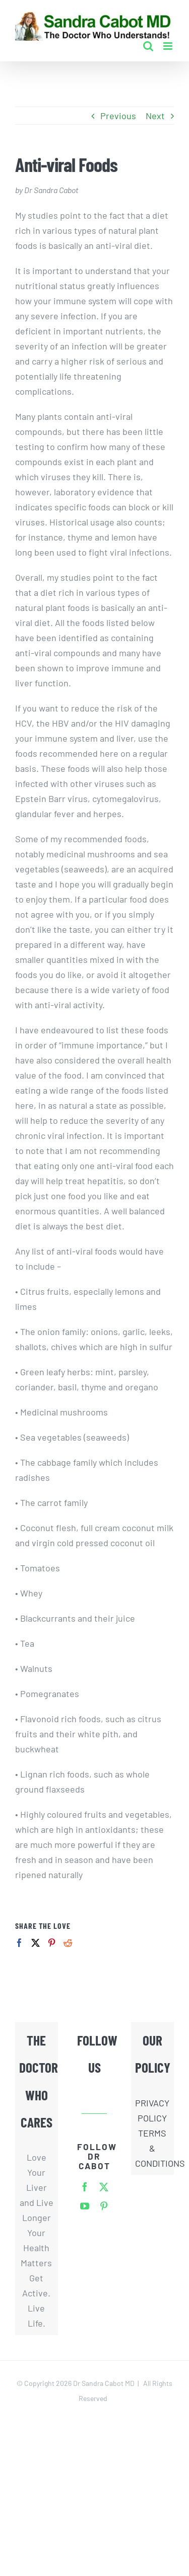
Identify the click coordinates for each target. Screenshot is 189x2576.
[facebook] (84, 2186)
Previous (118, 115)
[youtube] (84, 2205)
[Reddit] (68, 1942)
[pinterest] (103, 2205)
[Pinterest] (51, 1942)
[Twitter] (35, 1942)
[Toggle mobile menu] (168, 46)
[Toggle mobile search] (148, 46)
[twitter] (103, 2186)
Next (155, 115)
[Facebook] (19, 1942)
